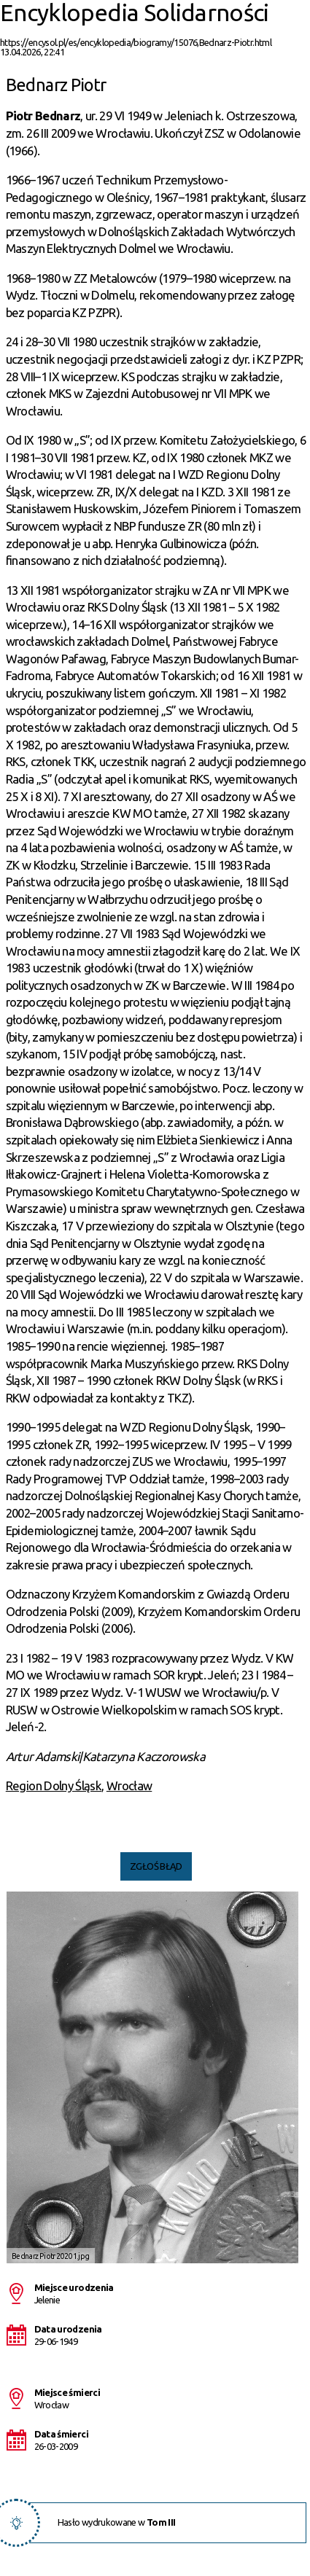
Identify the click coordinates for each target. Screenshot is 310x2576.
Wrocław (129, 1785)
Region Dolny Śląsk (53, 1785)
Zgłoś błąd (156, 1866)
